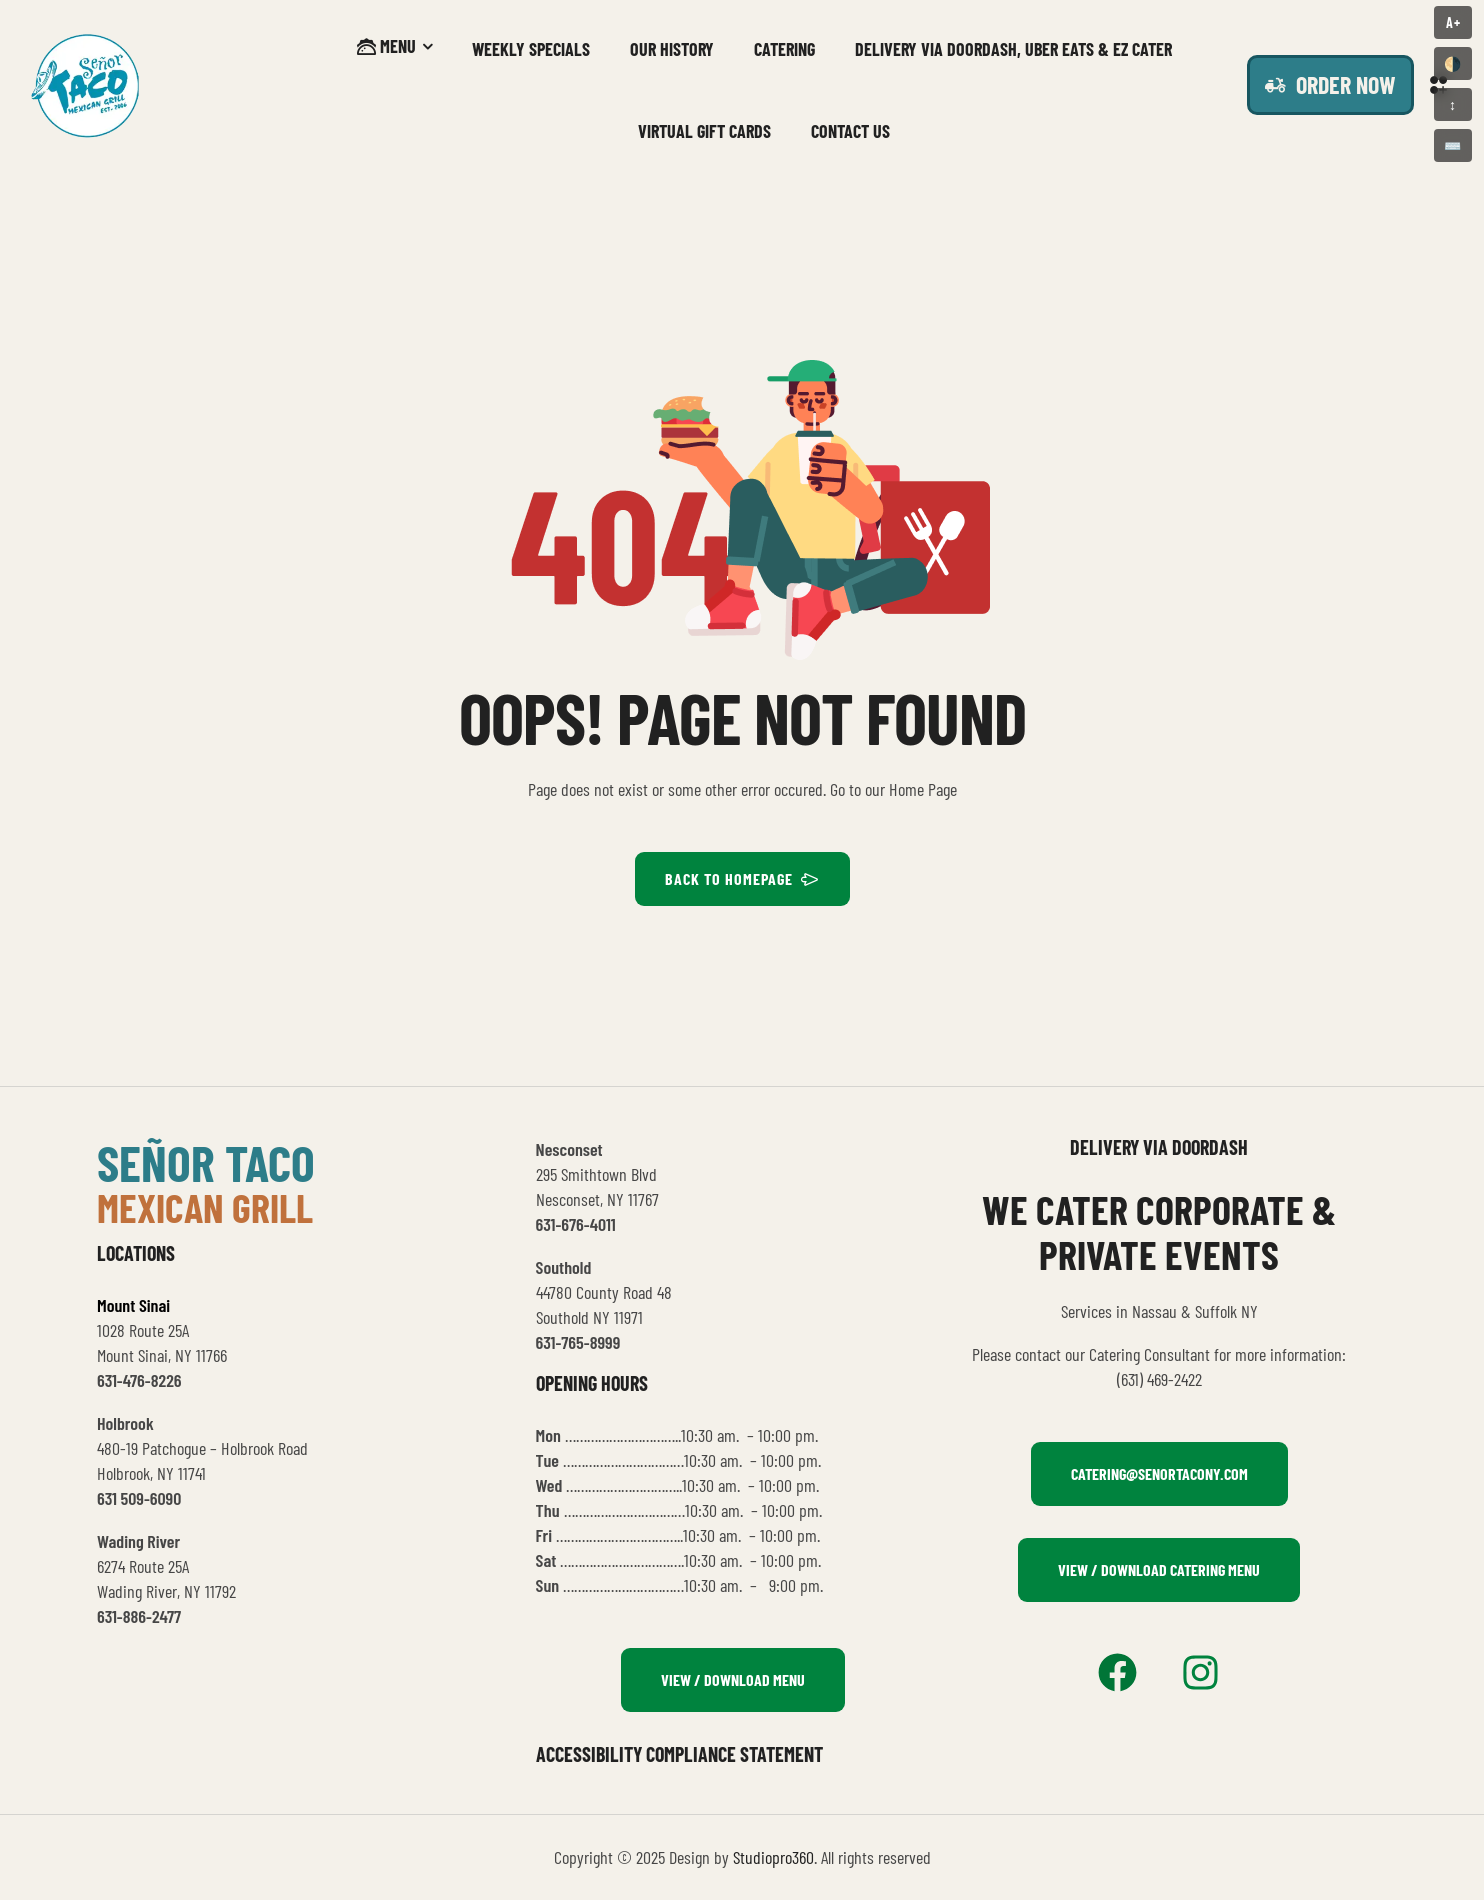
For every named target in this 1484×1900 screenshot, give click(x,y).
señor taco (206, 1162)
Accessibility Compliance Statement (679, 1754)
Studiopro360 (773, 1857)
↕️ (1453, 104)
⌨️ (1453, 145)
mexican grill (205, 1207)
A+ (1453, 22)
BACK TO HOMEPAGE (742, 879)
